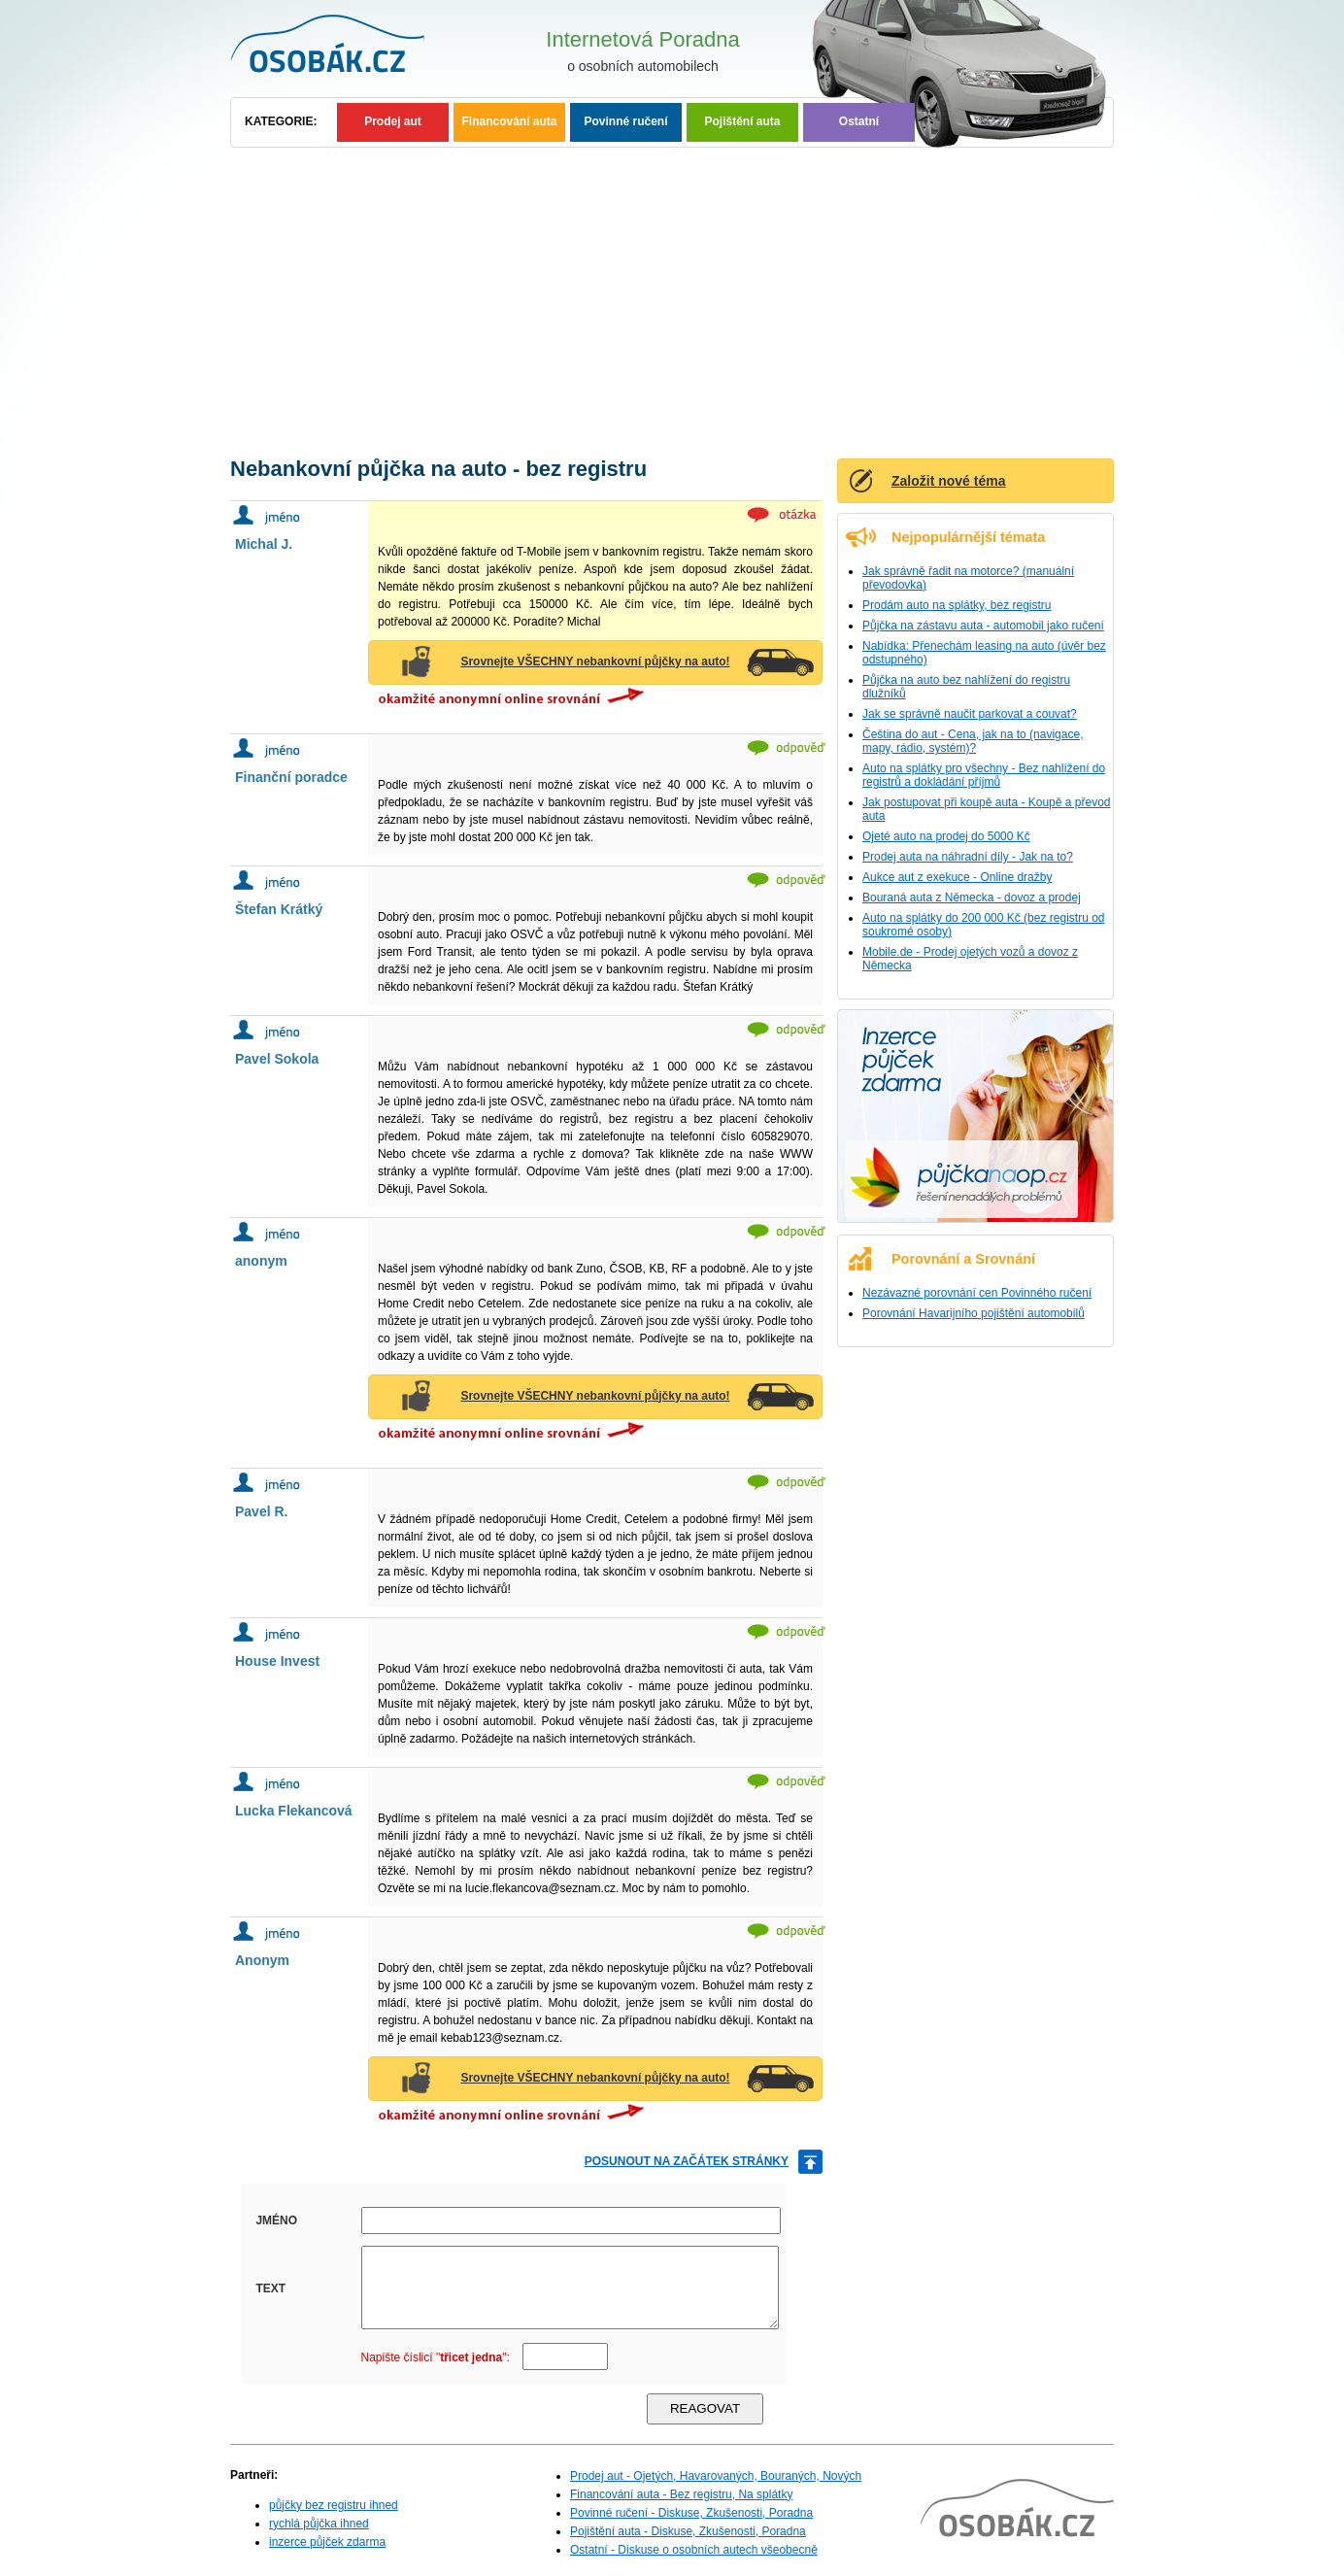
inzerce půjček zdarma (327, 2542)
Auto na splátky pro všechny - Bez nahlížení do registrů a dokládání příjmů (983, 775)
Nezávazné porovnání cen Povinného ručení (977, 1293)
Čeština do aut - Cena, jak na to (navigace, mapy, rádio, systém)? (972, 741)
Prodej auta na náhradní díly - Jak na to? (967, 857)
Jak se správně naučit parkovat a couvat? (969, 714)
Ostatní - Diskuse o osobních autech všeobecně (694, 2550)
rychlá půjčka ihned (319, 2523)
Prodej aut (392, 121)
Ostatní (859, 121)
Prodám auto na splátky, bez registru (957, 605)
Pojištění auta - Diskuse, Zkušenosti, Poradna (688, 2531)
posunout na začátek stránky (687, 2161)
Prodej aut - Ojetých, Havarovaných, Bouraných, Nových (715, 2476)
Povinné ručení (625, 121)
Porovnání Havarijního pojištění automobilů (973, 1313)
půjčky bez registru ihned (333, 2505)
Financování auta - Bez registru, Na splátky (681, 2494)
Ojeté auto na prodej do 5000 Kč (946, 836)
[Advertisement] (672, 293)
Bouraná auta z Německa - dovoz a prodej (971, 897)
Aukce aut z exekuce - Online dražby (957, 877)
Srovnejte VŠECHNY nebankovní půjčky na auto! (594, 661)
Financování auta (508, 121)
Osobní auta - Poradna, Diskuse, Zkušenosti (351, 48)
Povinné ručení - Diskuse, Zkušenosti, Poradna (691, 2513)
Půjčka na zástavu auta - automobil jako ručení (983, 625)
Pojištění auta (742, 121)
